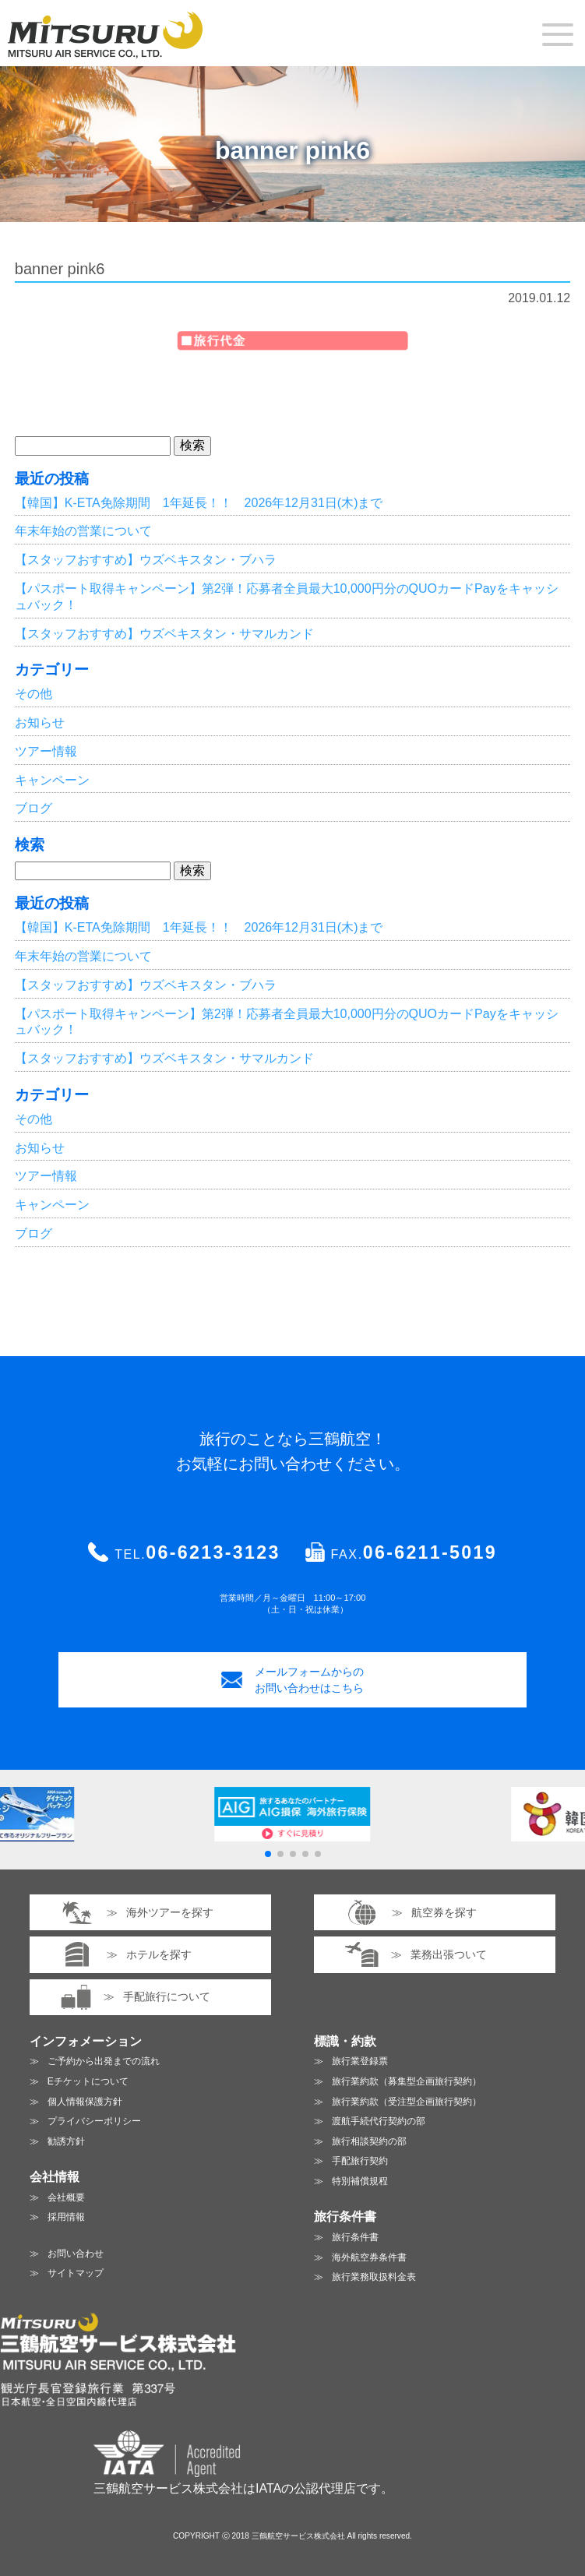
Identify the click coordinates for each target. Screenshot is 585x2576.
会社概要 (66, 2197)
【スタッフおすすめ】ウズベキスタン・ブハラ (146, 559)
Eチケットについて (88, 2081)
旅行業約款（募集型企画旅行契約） (406, 2081)
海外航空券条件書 (369, 2257)
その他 (33, 693)
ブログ (33, 808)
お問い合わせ (76, 2253)
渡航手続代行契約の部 (378, 2121)
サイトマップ (76, 2273)
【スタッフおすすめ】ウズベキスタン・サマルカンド (164, 633)
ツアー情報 (46, 751)
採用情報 (66, 2216)
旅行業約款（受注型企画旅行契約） (406, 2101)
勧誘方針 (66, 2141)
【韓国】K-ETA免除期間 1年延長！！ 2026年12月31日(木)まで (199, 502)
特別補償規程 (360, 2181)
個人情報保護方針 (85, 2101)
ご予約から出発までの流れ (104, 2061)
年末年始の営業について (83, 530)
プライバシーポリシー (94, 2121)
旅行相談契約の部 (369, 2141)
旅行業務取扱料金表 (374, 2276)
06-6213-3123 (213, 1552)
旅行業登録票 (360, 2061)
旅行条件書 (355, 2237)
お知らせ (40, 722)
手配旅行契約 (360, 2160)
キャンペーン (52, 780)
